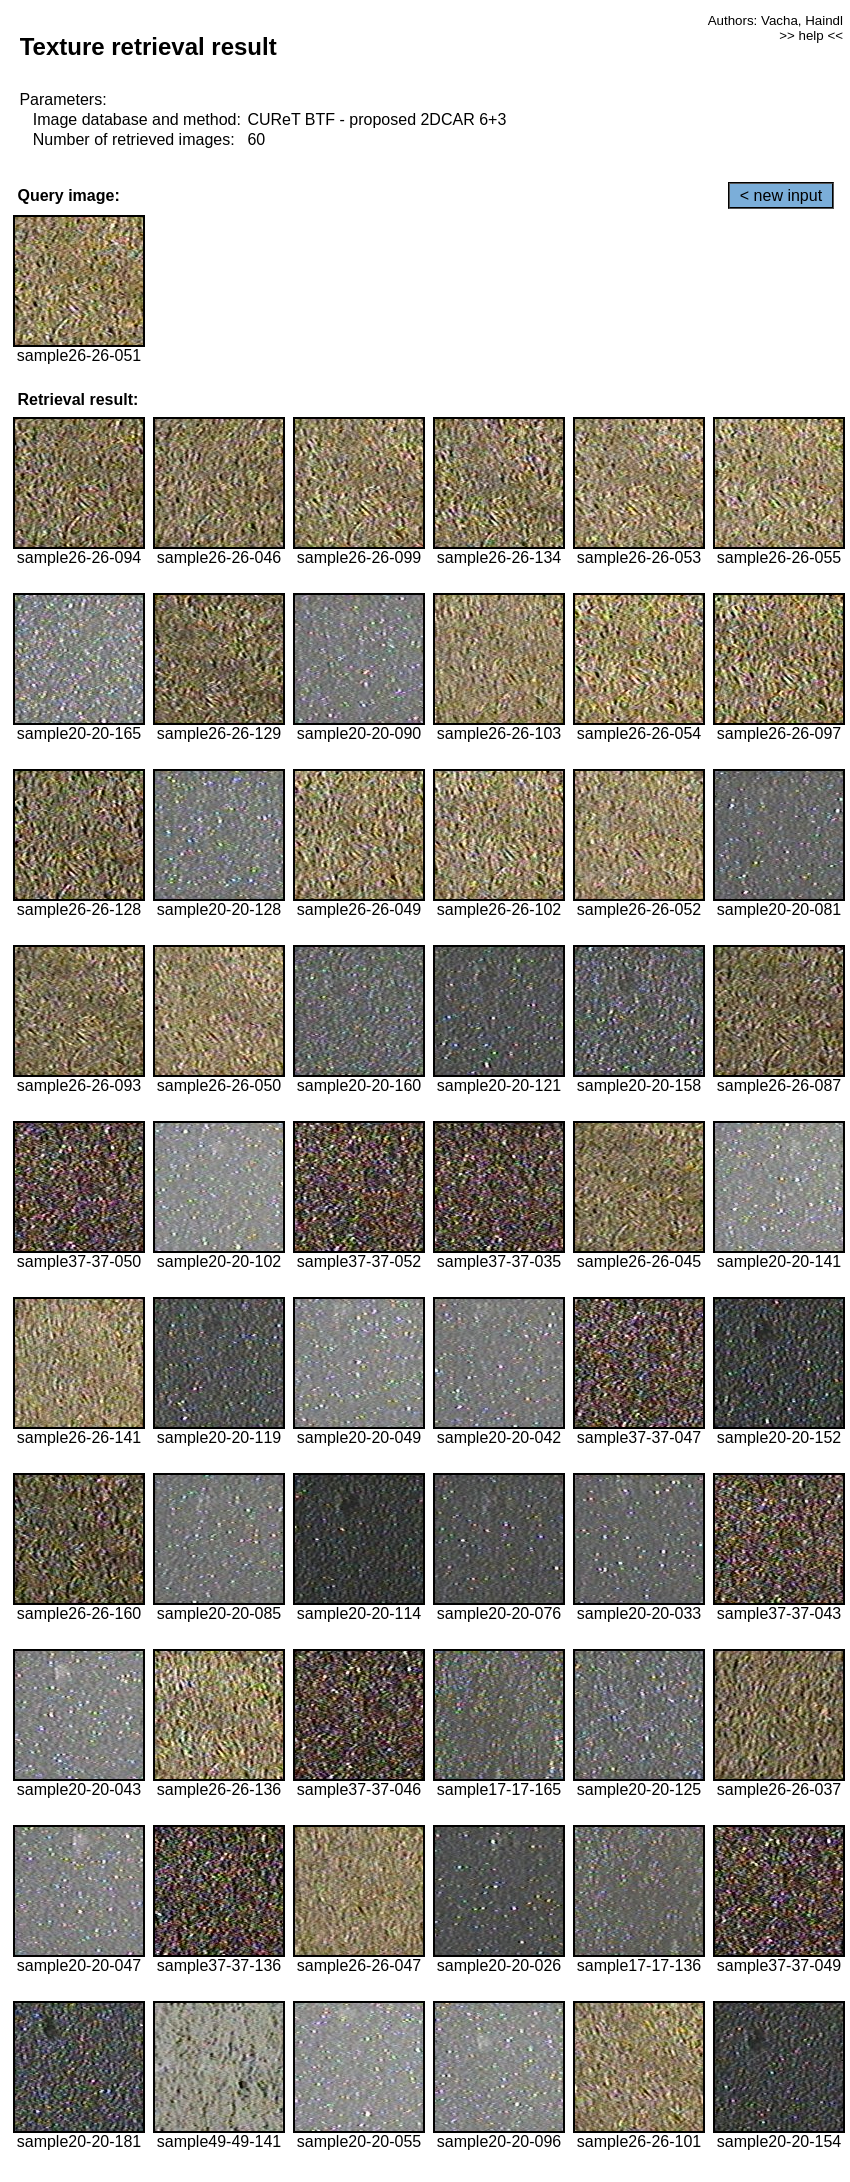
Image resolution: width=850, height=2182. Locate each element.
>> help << (811, 35)
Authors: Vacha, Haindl (775, 20)
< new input (781, 195)
